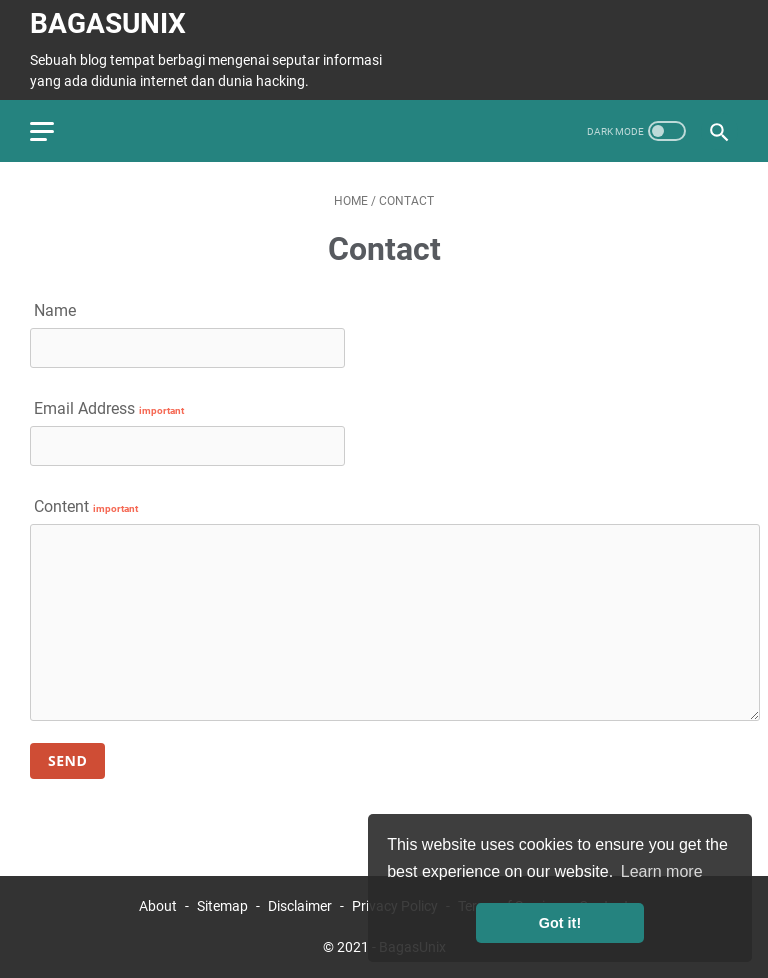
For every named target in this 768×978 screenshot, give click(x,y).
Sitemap (222, 906)
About (158, 906)
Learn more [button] (662, 871)
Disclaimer (300, 906)
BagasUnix (108, 23)
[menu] (54, 131)
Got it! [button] (560, 923)
